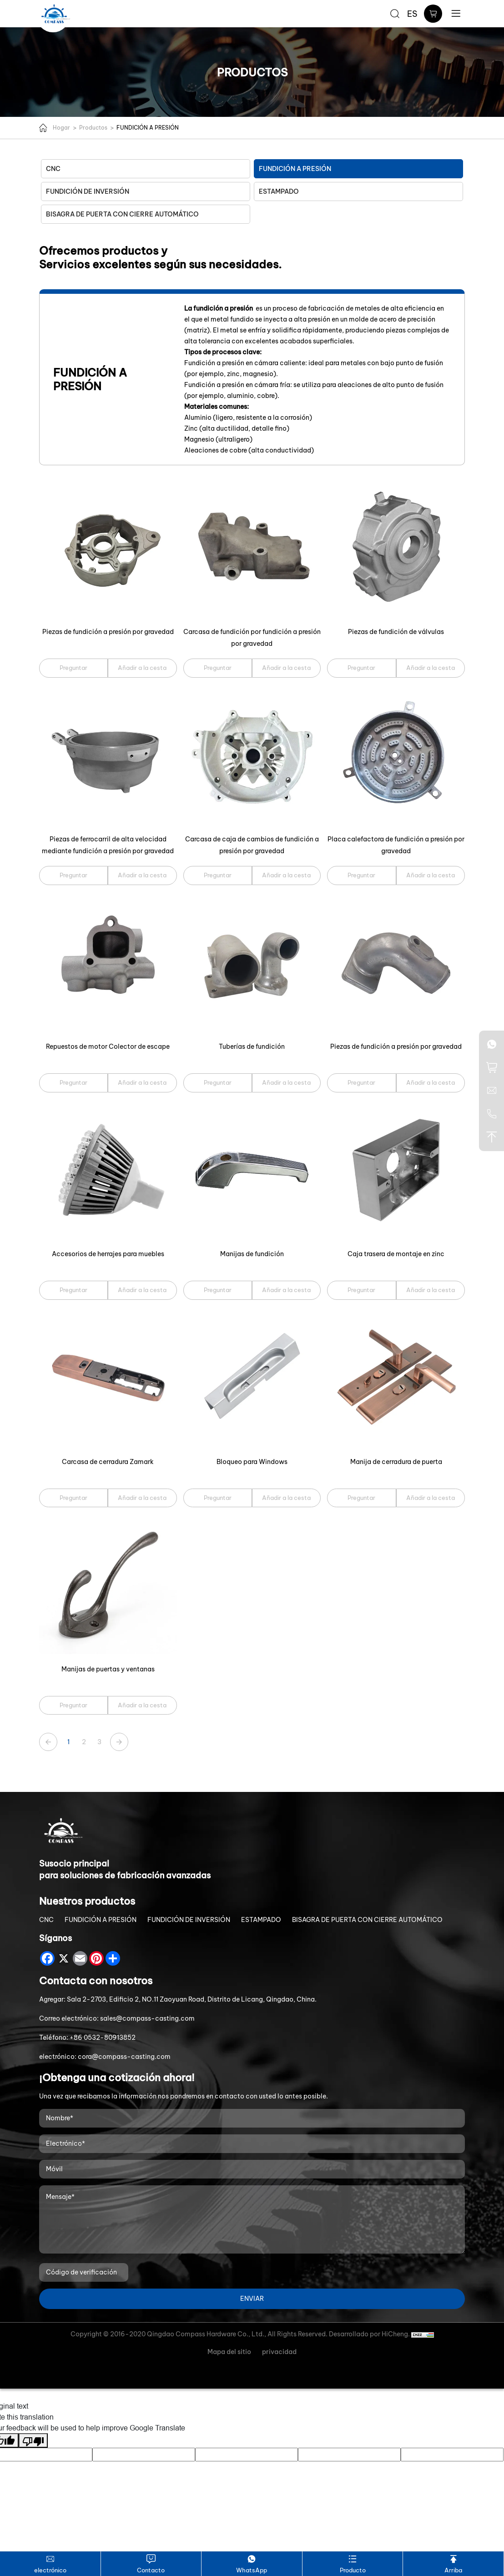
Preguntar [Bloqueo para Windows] (218, 1497)
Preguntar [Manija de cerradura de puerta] (361, 1497)
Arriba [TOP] (453, 2563)
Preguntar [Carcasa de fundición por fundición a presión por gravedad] (218, 667)
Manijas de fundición (252, 1254)
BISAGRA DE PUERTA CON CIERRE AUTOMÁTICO (122, 214)
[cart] (433, 14)
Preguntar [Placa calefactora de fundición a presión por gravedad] (361, 875)
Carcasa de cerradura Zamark (108, 1462)
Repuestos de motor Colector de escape (108, 1046)
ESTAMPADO (279, 191)
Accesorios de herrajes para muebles (108, 1254)
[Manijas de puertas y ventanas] (108, 1585)
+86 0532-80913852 (103, 2037)
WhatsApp (251, 2563)
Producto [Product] (353, 2563)
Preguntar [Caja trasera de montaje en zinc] (361, 1289)
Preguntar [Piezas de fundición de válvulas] (361, 667)
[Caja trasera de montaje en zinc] (396, 1170)
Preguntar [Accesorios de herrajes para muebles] (73, 1289)
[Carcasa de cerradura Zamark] (108, 1378)
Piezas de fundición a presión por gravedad (108, 632)
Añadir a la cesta (142, 667)
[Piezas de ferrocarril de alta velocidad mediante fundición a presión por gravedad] (108, 756)
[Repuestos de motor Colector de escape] (108, 963)
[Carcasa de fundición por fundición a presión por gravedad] (252, 548)
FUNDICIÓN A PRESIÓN (147, 127)
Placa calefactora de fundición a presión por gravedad (396, 845)
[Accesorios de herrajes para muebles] (108, 1170)
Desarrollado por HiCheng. (370, 2334)
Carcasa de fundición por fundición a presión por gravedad (252, 638)
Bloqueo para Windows (252, 1462)
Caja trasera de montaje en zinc (396, 1254)
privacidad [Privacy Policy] (279, 2352)
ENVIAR (252, 2298)
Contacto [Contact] (151, 2563)
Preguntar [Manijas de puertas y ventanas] (73, 1705)
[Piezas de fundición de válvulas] (396, 548)
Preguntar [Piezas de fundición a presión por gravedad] (73, 667)
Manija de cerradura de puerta (396, 1462)
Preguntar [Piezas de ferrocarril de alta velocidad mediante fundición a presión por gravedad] (73, 875)
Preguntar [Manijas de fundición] (218, 1289)
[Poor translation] (33, 2440)
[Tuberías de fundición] (252, 963)
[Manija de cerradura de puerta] (396, 1378)
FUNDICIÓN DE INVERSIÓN (87, 191)
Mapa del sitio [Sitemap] (229, 2352)
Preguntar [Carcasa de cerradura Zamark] (73, 1497)
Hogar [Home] (61, 127)
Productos (93, 127)
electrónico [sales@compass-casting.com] (50, 2563)
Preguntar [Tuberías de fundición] (218, 1082)
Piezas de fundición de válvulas (396, 632)
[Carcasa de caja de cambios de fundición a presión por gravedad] (252, 756)
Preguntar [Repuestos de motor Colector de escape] (73, 1082)
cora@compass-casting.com (124, 2057)
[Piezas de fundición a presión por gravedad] (108, 548)
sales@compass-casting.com (147, 2018)
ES (412, 14)
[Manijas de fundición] (252, 1170)
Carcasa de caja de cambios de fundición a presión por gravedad (252, 845)
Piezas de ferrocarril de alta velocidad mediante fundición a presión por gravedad (108, 845)
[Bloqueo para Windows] (252, 1378)
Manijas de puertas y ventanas (108, 1669)
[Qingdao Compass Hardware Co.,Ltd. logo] (55, 13)
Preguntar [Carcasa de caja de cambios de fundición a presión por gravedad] (218, 875)
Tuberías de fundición (252, 1046)
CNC (53, 169)
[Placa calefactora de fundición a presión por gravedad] (396, 756)
